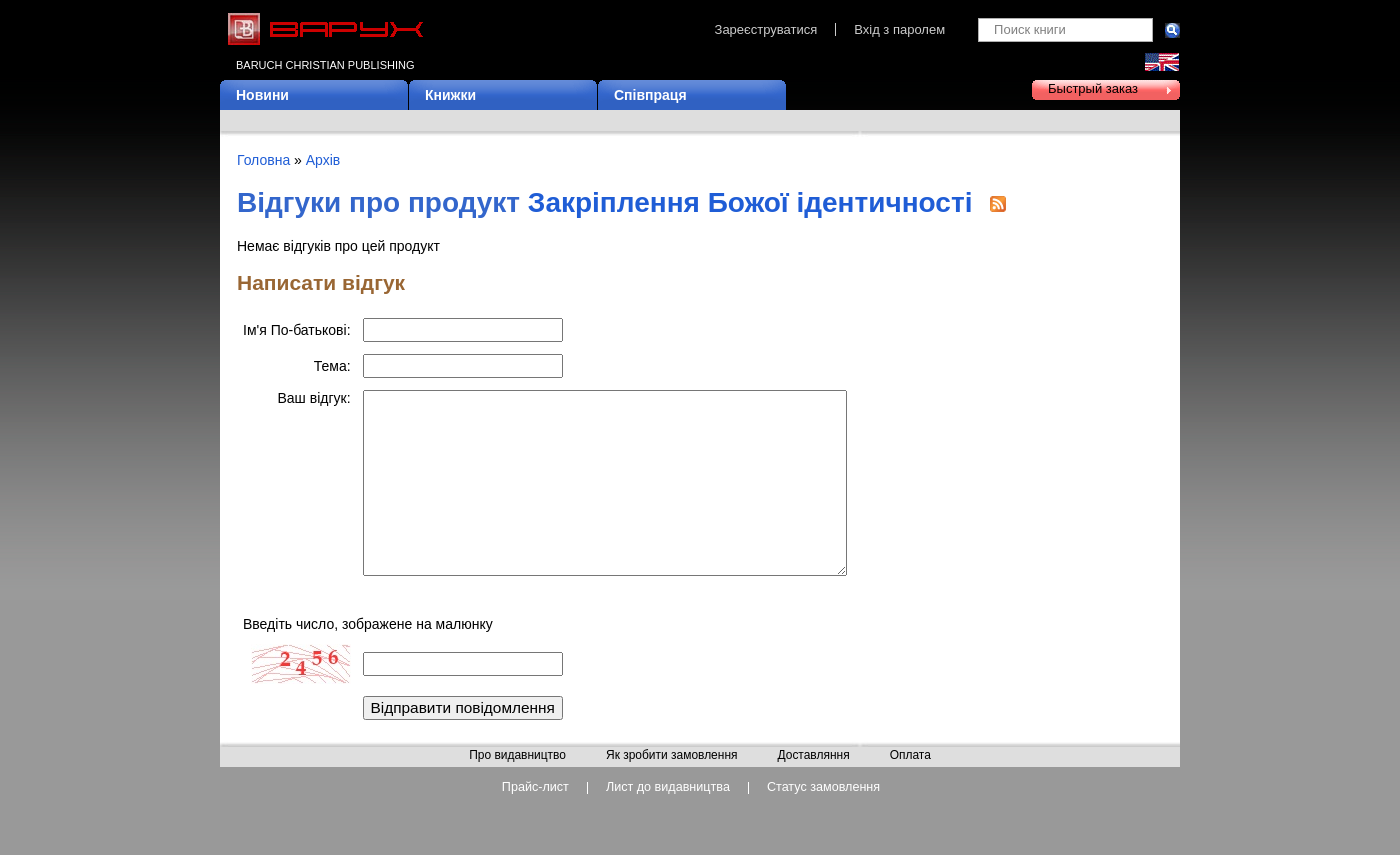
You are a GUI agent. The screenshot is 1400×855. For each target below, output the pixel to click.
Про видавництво (517, 786)
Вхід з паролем (899, 29)
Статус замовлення (823, 817)
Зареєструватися (766, 29)
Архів (323, 160)
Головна (263, 160)
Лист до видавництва (668, 817)
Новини (262, 95)
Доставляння (813, 786)
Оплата (910, 786)
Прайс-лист (535, 817)
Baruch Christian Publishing (325, 65)
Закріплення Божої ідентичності (750, 202)
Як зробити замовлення (672, 786)
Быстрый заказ (1093, 88)
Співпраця (650, 95)
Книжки (450, 95)
